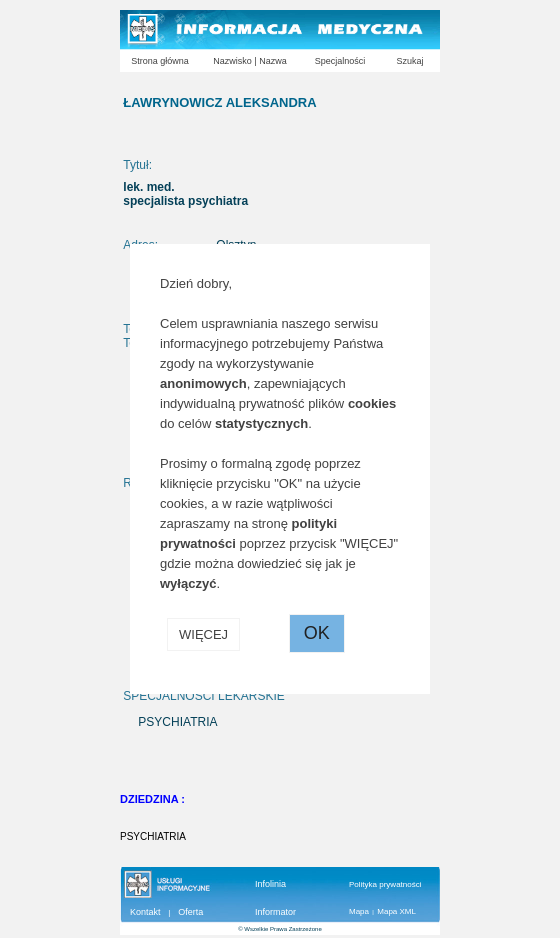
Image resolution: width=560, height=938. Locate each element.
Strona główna (160, 61)
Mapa (359, 911)
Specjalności (340, 61)
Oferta (190, 912)
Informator (275, 912)
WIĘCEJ (203, 634)
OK (317, 633)
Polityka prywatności (385, 884)
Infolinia (270, 884)
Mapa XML (396, 911)
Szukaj (409, 61)
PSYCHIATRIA (153, 836)
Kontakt (145, 912)
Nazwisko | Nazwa (249, 61)
